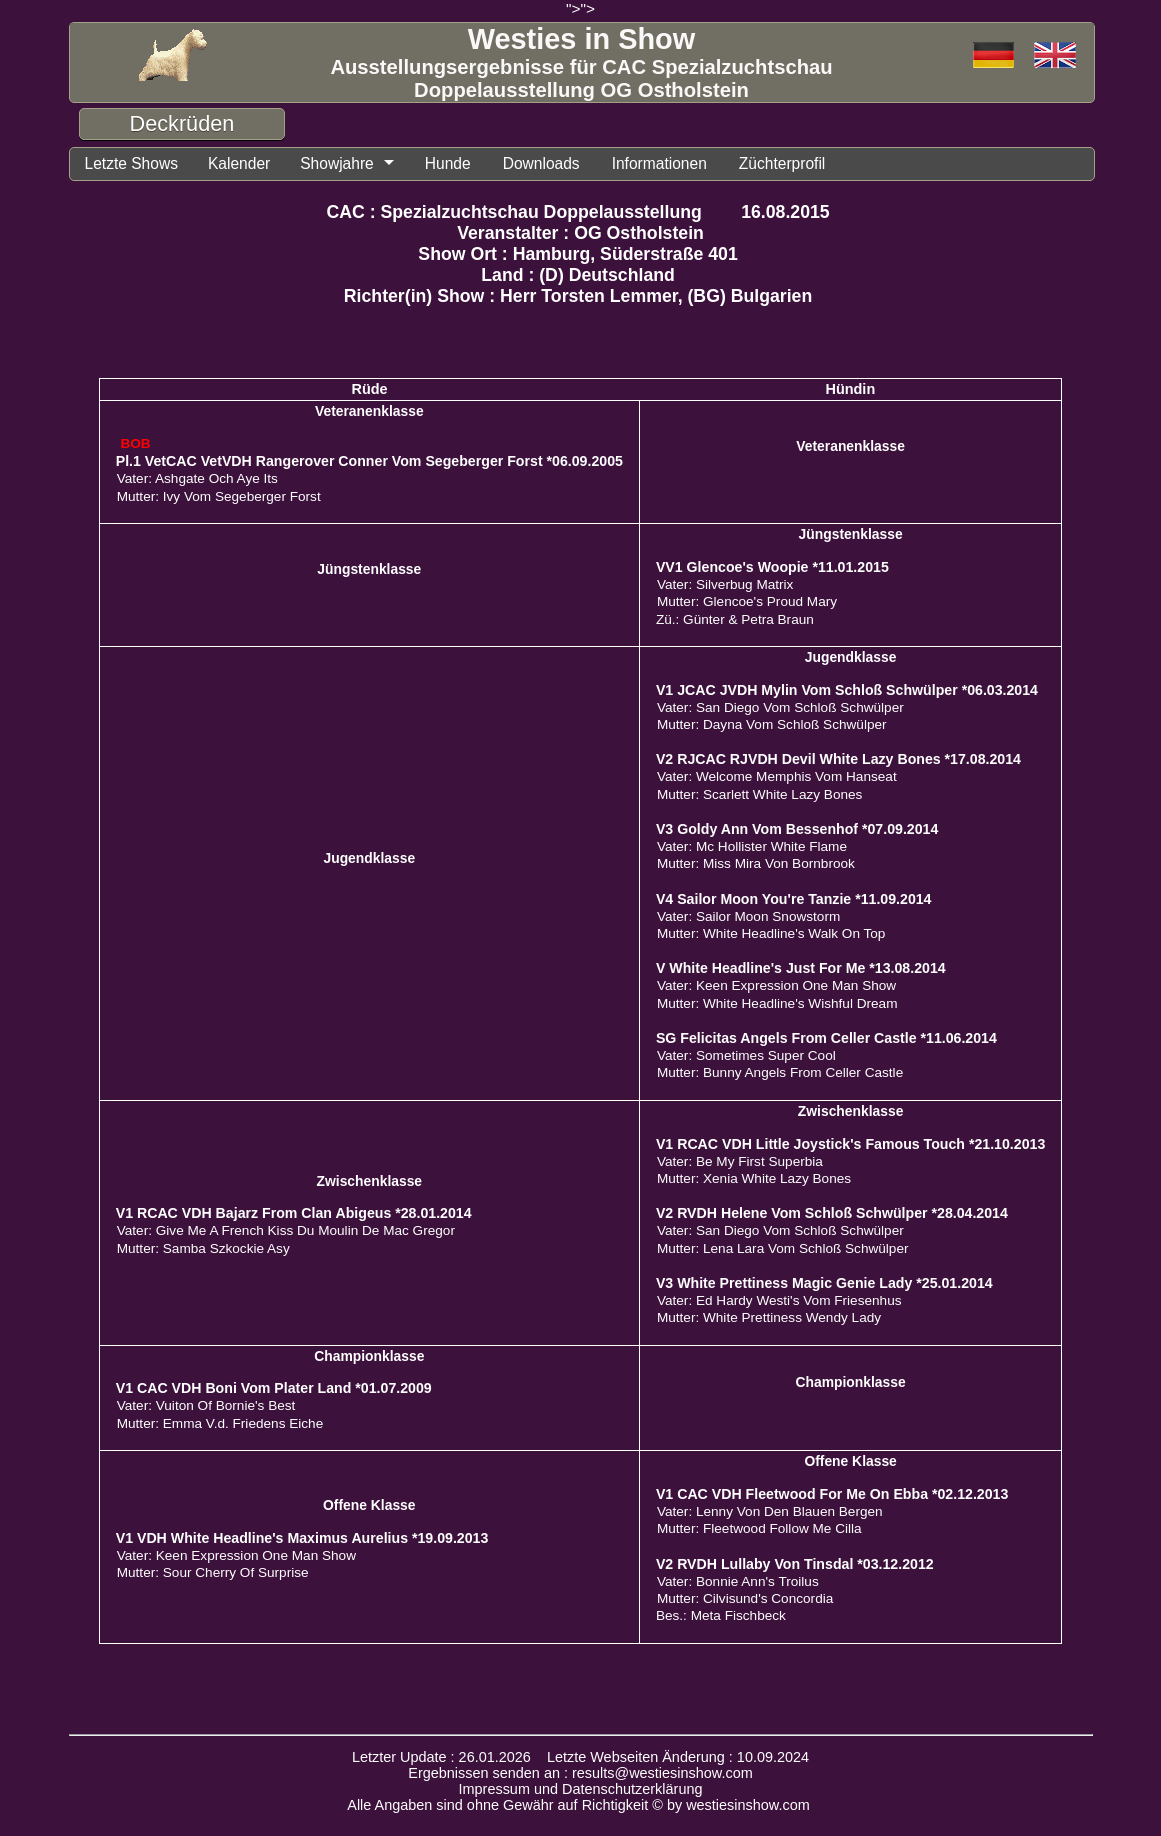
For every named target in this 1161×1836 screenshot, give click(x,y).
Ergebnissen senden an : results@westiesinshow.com (580, 1773)
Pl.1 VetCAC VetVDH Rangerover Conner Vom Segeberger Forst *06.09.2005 (369, 461)
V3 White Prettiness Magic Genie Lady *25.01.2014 (824, 1283)
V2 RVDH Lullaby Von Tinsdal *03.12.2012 (795, 1564)
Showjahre (337, 163)
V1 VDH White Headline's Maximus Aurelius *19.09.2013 (302, 1538)
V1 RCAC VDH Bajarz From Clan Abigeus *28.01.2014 (294, 1213)
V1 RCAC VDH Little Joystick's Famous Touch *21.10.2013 (850, 1144)
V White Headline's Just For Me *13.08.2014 (801, 968)
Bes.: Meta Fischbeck (721, 1615)
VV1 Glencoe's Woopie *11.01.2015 (772, 567)
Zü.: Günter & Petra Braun (735, 619)
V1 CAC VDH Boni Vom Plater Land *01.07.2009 (274, 1388)
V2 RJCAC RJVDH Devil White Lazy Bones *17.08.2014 (838, 759)
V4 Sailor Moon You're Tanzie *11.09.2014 (794, 899)
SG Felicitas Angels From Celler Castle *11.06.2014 (826, 1038)
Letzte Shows (131, 163)
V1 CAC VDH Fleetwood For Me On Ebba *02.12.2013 (832, 1494)
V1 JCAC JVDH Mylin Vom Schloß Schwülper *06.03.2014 (847, 690)
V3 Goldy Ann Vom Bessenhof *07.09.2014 (797, 829)
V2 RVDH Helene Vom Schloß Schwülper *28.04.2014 (832, 1213)
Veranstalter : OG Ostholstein (580, 233)
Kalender (239, 163)
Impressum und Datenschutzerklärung (581, 1789)
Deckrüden (182, 123)
